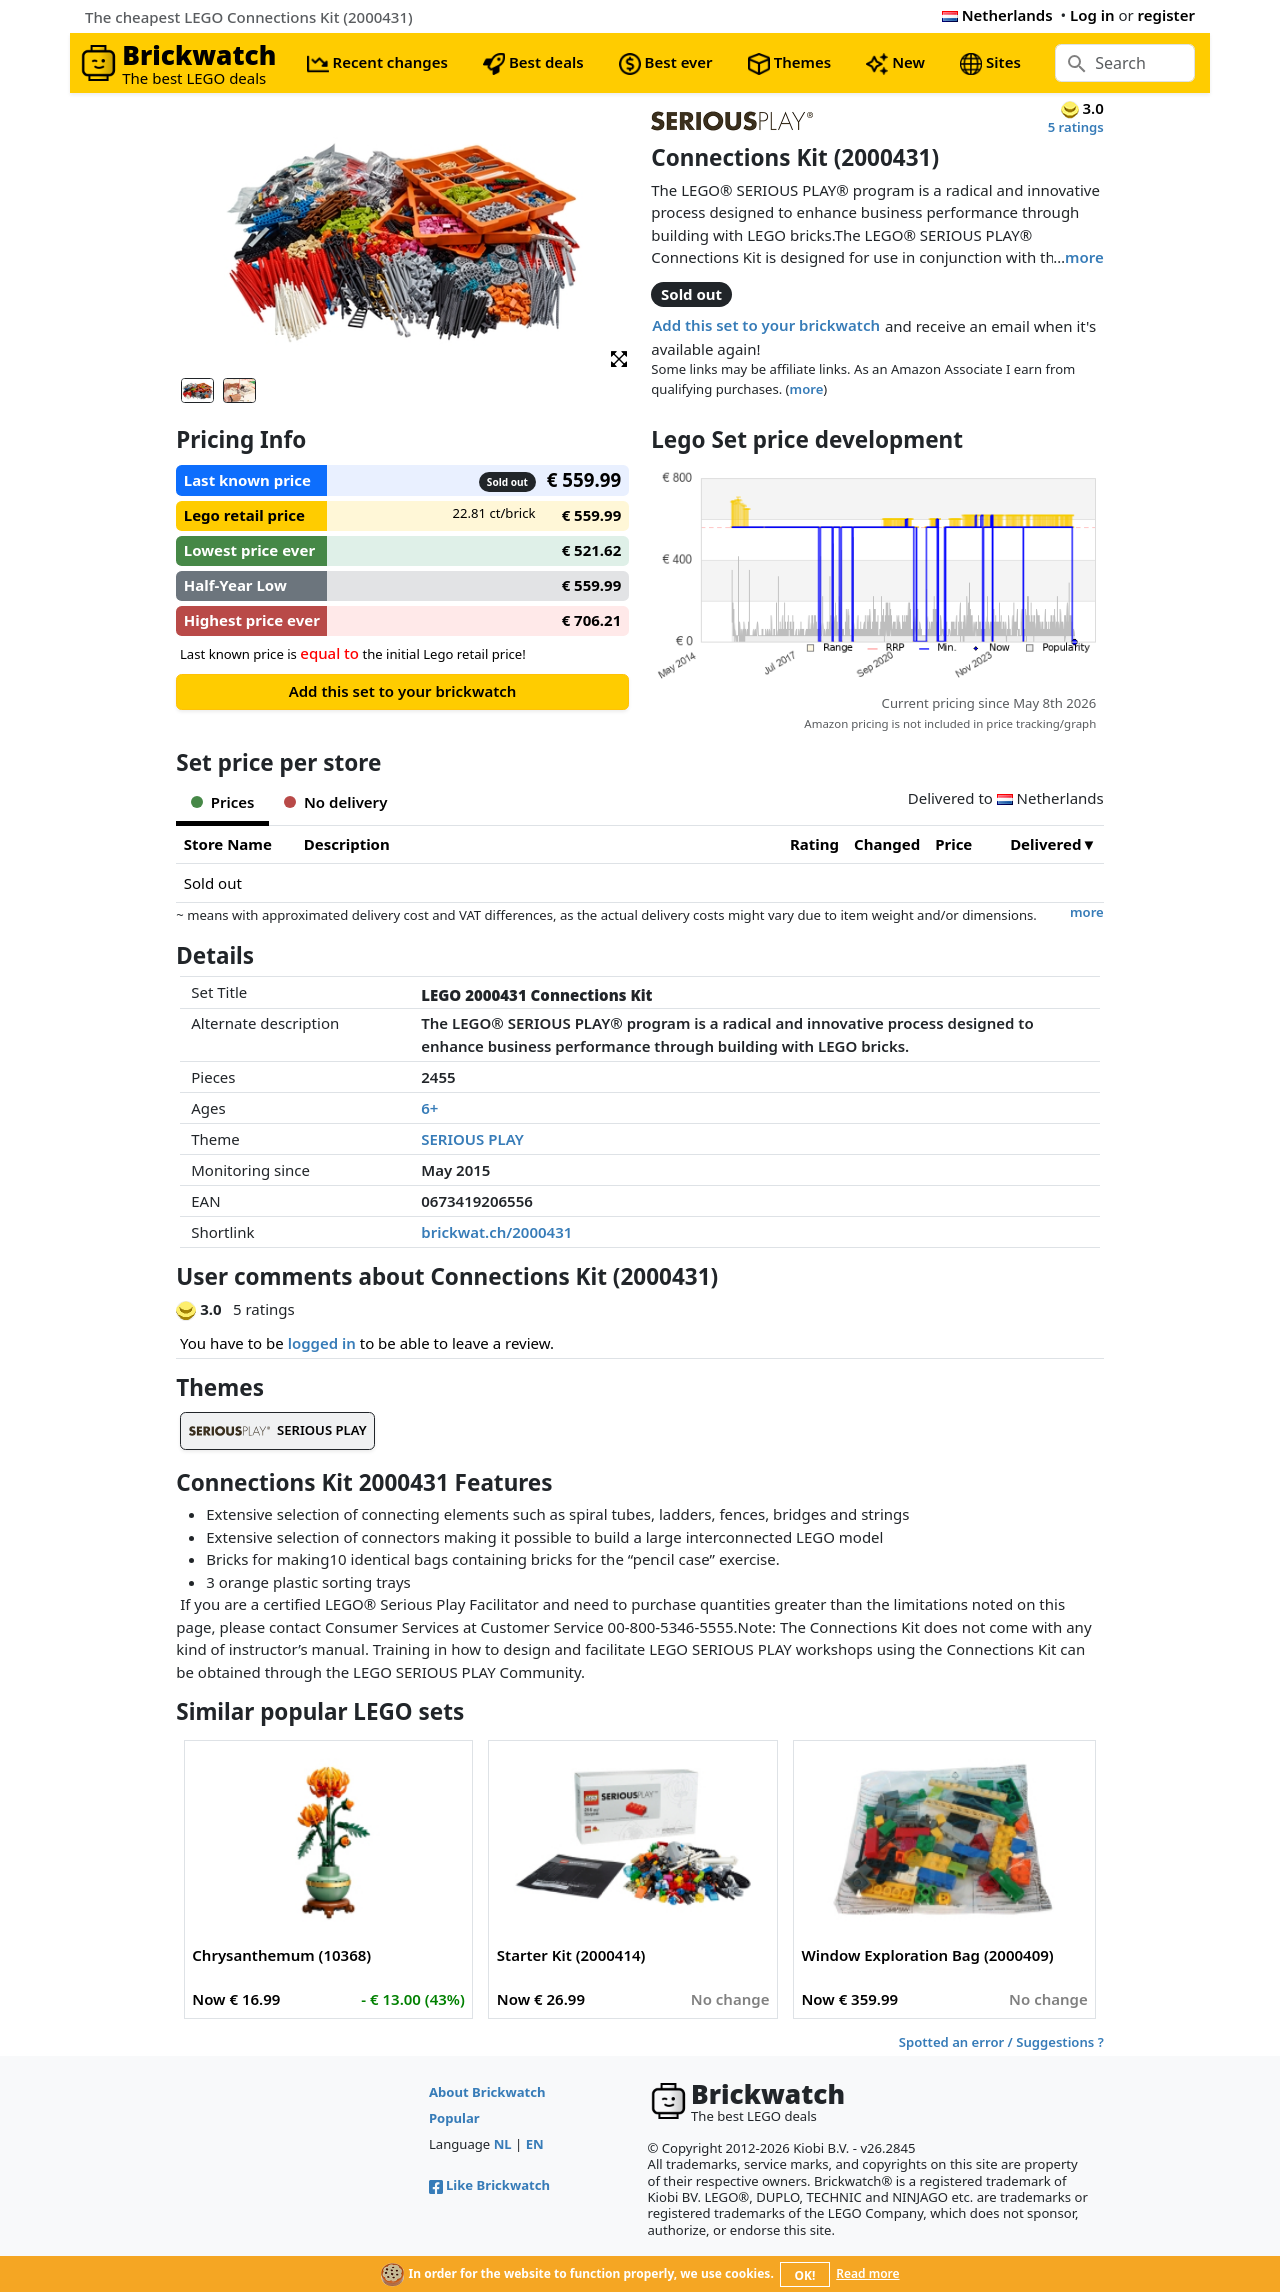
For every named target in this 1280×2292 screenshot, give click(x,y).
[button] (619, 357)
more (1084, 257)
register (1166, 15)
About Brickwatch (487, 2092)
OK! (805, 2275)
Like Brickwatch (489, 2185)
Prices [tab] (222, 802)
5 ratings (1076, 127)
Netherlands (997, 15)
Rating (814, 844)
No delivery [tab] (335, 802)
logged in (322, 1343)
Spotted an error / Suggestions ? (1001, 2042)
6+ (429, 1108)
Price (953, 844)
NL (503, 2144)
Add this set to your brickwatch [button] (766, 325)
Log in (1092, 15)
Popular (454, 2118)
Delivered (1045, 844)
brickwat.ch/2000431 (496, 1232)
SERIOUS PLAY (472, 1139)
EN (535, 2144)
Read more (867, 2273)
